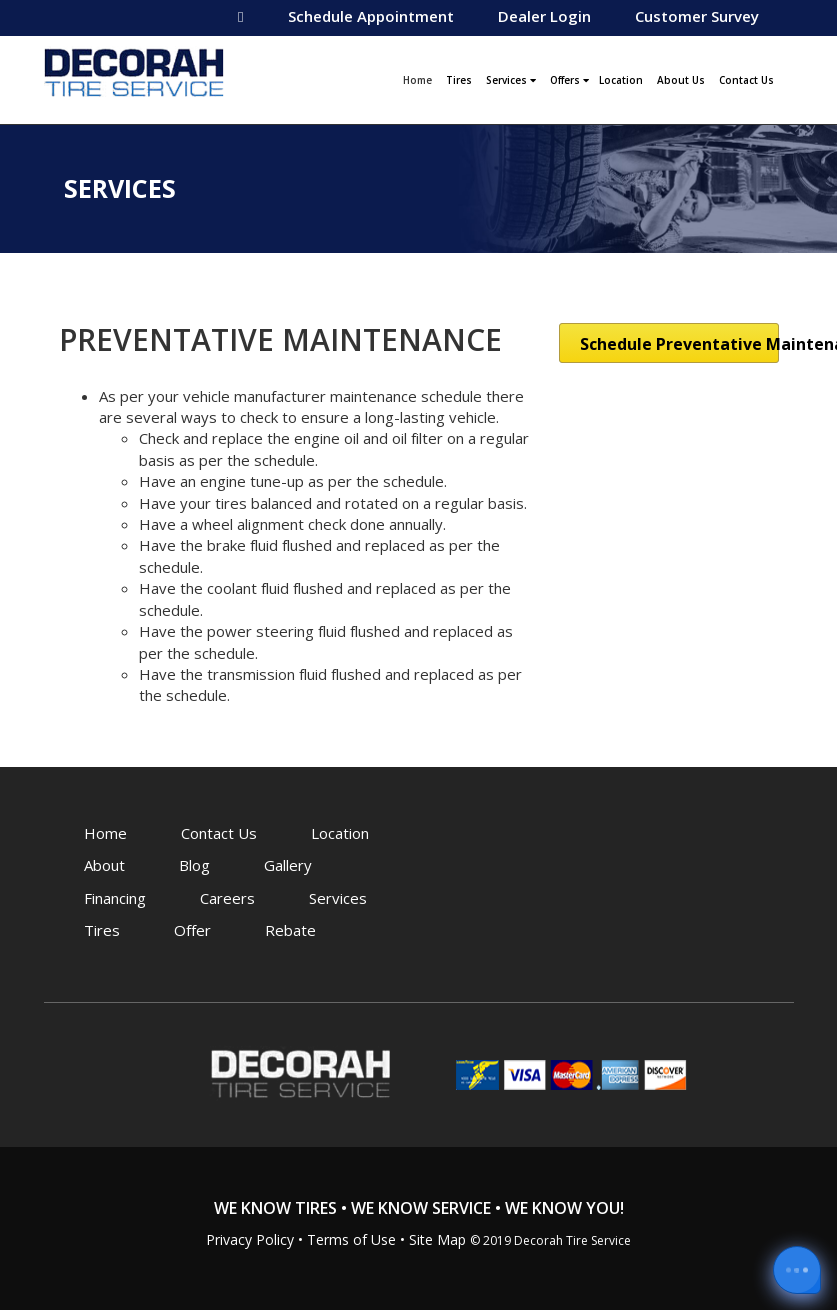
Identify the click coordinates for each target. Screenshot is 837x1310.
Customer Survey (697, 16)
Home (420, 78)
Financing (115, 898)
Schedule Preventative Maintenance (679, 344)
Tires (459, 80)
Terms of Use (351, 1239)
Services (511, 80)
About (104, 865)
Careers (227, 898)
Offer (192, 930)
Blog (194, 865)
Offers (569, 80)
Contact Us (746, 80)
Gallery (288, 865)
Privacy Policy (250, 1239)
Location (621, 80)
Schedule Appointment (371, 16)
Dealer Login (544, 16)
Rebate (290, 930)
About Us (681, 80)
